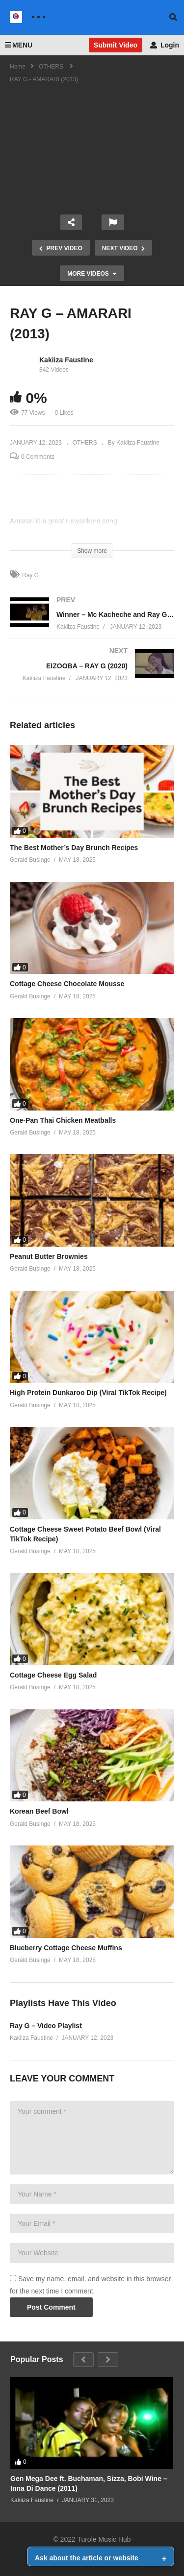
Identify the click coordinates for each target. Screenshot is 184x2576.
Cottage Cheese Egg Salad (53, 1675)
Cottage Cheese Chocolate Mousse (67, 984)
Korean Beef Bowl (39, 1811)
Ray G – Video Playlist (46, 2026)
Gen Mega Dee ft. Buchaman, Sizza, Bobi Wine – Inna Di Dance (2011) (88, 2483)
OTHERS (85, 442)
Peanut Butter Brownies (49, 1256)
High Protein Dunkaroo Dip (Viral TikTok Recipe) (88, 1392)
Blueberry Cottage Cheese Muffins (66, 1948)
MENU (18, 45)
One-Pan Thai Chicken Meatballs (63, 1120)
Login (164, 45)
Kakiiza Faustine (66, 360)
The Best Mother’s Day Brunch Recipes (74, 847)
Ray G (30, 575)
